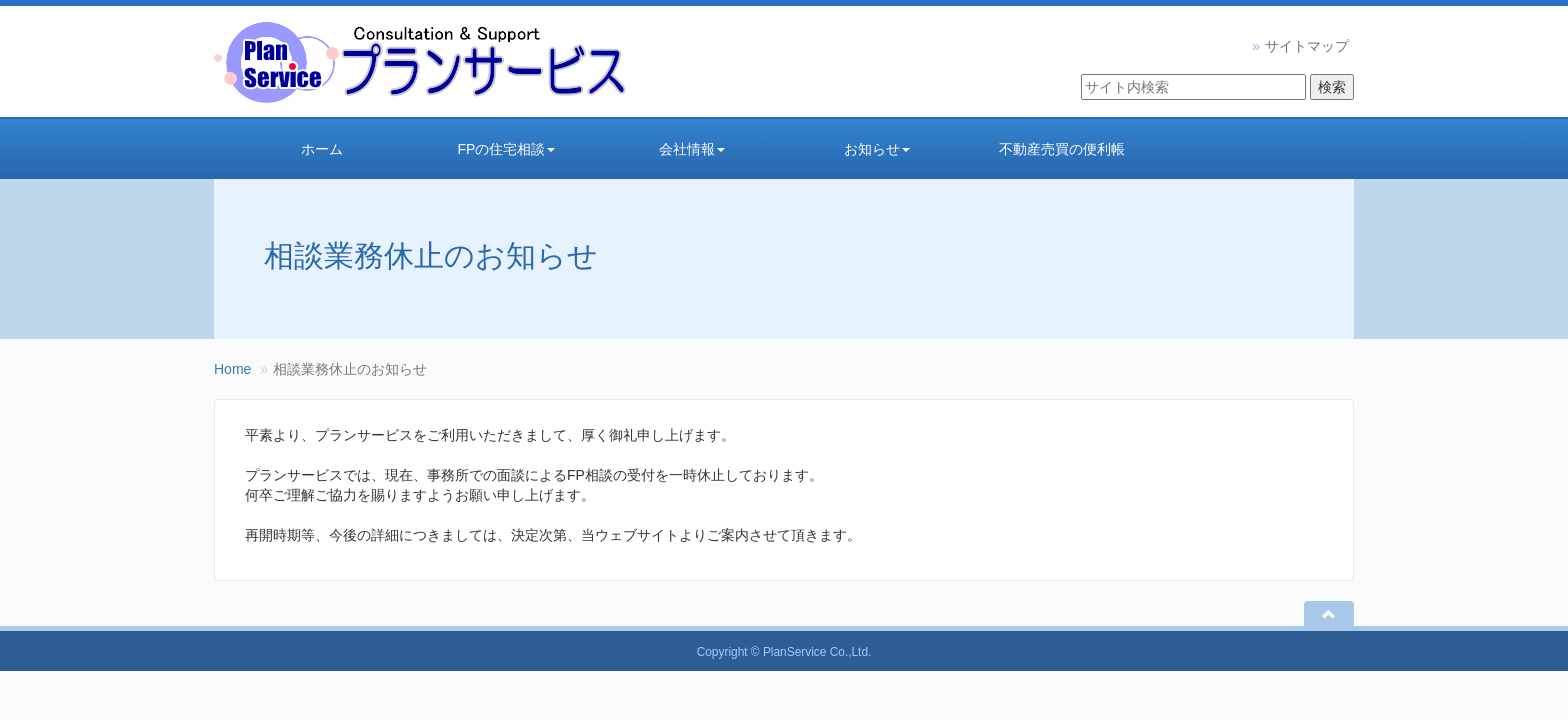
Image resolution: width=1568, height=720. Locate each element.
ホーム (322, 149)
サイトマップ (1307, 46)
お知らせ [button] (877, 149)
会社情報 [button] (692, 149)
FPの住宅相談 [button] (507, 149)
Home (232, 369)
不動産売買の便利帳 (1062, 149)
